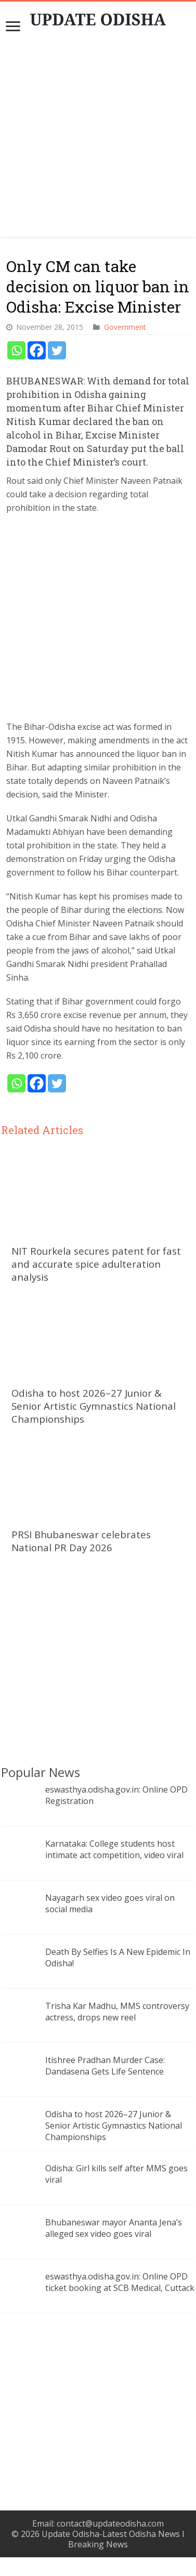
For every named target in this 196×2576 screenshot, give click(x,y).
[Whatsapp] (16, 350)
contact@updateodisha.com (110, 2523)
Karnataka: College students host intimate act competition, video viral (114, 1849)
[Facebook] (37, 350)
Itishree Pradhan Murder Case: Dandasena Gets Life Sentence (105, 2065)
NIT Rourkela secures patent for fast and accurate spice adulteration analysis (96, 1263)
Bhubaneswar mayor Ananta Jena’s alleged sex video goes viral (113, 2228)
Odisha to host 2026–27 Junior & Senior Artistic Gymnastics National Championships (93, 1405)
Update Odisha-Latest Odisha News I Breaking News (113, 2539)
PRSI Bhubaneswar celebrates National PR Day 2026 (81, 1541)
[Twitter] (57, 350)
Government (125, 327)
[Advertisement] (98, 139)
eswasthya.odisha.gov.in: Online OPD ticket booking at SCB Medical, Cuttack (119, 2282)
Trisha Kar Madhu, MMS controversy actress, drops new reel (117, 2011)
